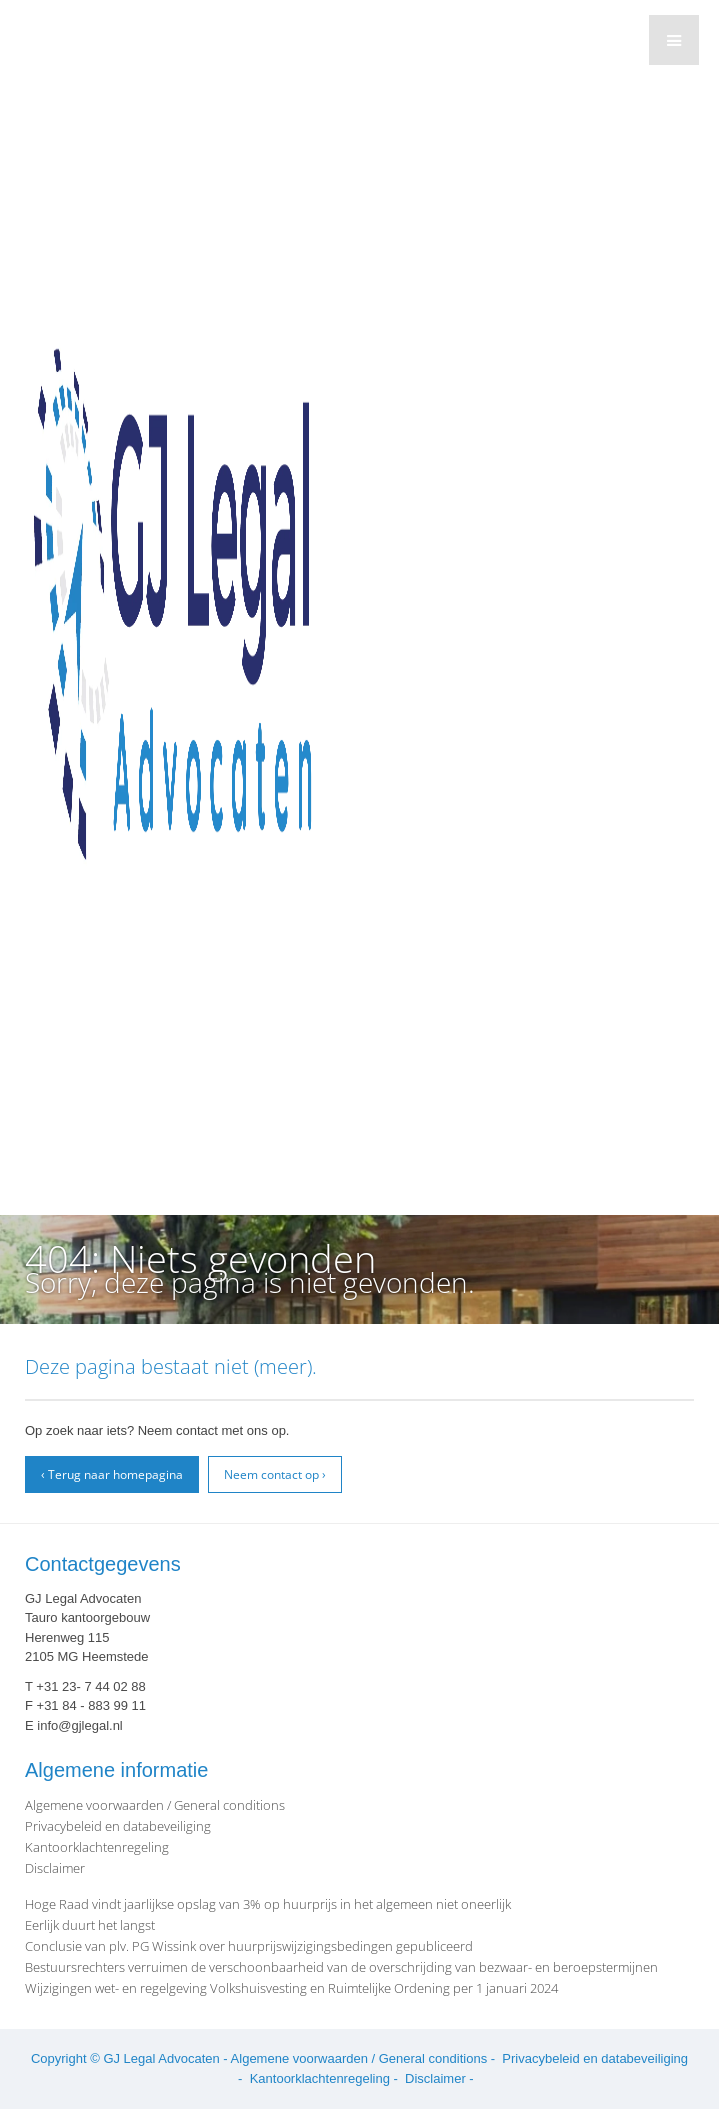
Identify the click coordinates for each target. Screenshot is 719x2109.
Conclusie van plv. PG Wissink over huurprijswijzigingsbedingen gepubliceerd (249, 1946)
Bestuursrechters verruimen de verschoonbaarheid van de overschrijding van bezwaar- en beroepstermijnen (341, 1967)
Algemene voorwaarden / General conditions (155, 1805)
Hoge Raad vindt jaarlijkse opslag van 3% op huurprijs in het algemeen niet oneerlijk (268, 1904)
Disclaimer (55, 1868)
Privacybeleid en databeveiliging (118, 1826)
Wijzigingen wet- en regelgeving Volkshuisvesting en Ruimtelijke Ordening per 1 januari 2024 (291, 1988)
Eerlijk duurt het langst (90, 1925)
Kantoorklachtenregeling (97, 1847)
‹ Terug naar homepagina (112, 1474)
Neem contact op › (275, 1474)
